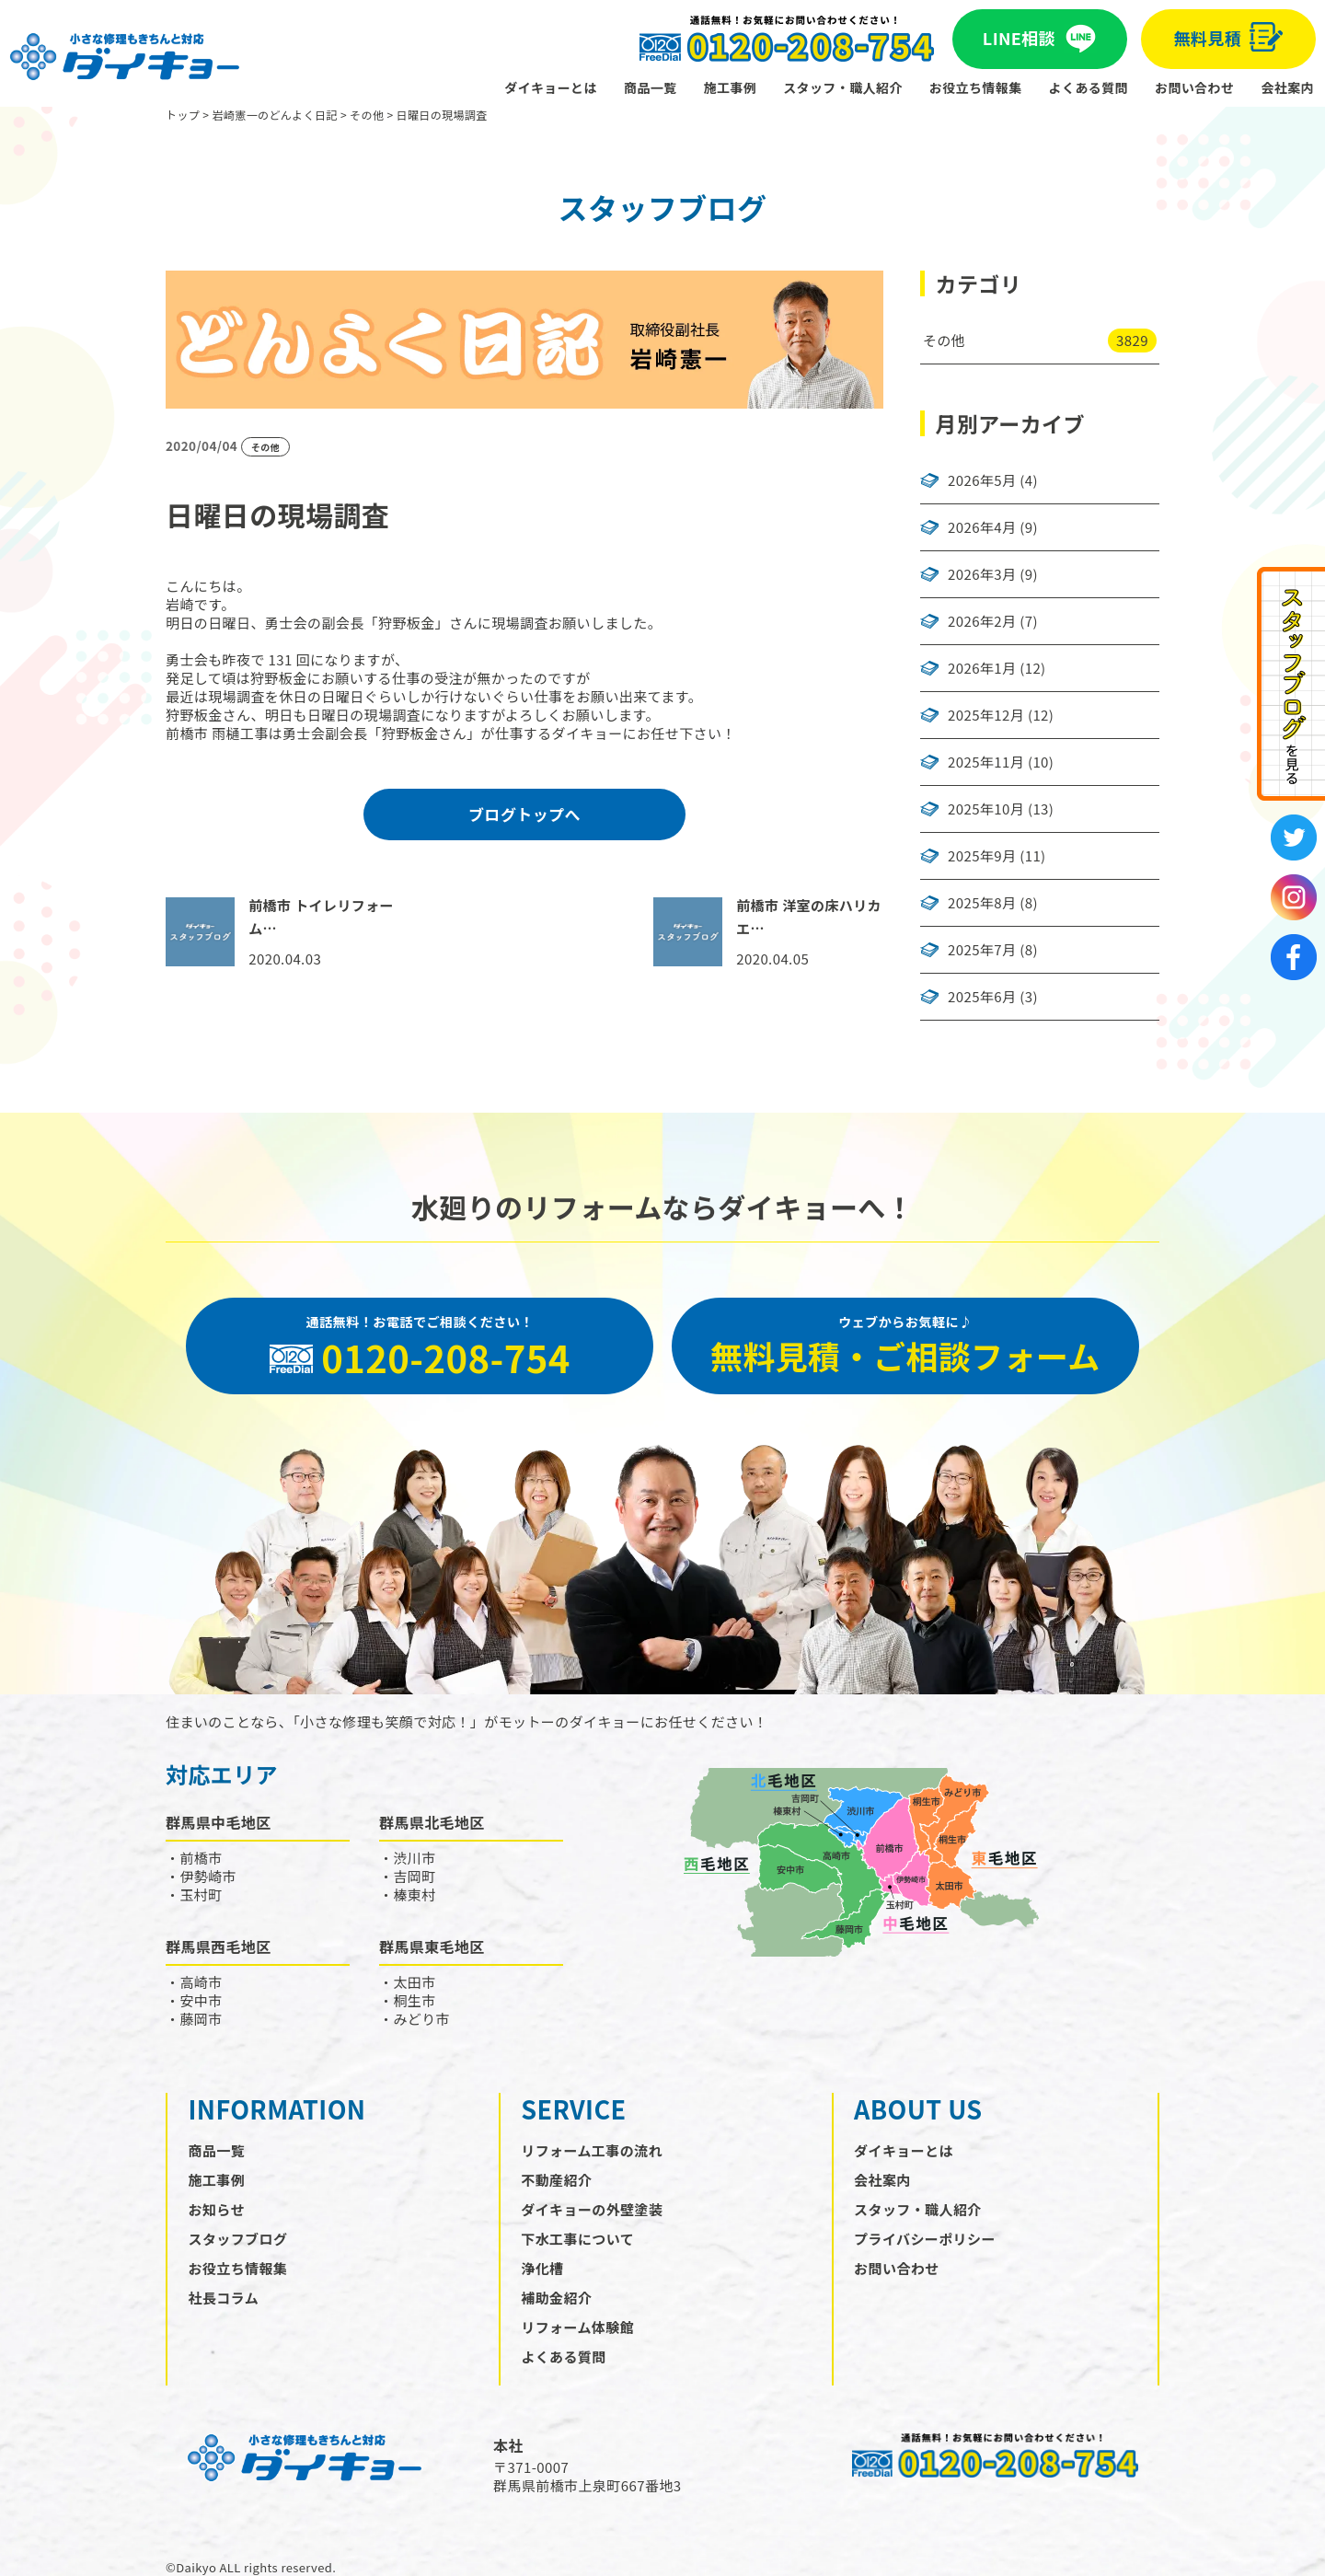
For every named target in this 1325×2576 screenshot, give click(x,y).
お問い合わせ (1194, 87)
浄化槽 (542, 2268)
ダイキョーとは (550, 87)
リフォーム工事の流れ (591, 2150)
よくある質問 (1088, 87)
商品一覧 (650, 87)
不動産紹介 (556, 2179)
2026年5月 (982, 480)
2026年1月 (982, 668)
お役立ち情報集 (975, 87)
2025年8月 (982, 903)
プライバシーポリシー (925, 2238)
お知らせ (217, 2209)
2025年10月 (986, 809)
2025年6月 (982, 997)
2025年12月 (986, 715)
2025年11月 (986, 762)
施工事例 (730, 87)
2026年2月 (982, 621)
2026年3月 (982, 574)
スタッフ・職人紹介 (843, 87)
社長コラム (224, 2297)
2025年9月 (982, 856)
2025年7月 (982, 950)
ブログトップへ (524, 814)
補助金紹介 (556, 2297)
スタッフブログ (238, 2238)
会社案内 (1287, 87)
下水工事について (577, 2238)
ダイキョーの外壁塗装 (591, 2209)
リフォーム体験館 (577, 2327)
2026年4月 (982, 527)
